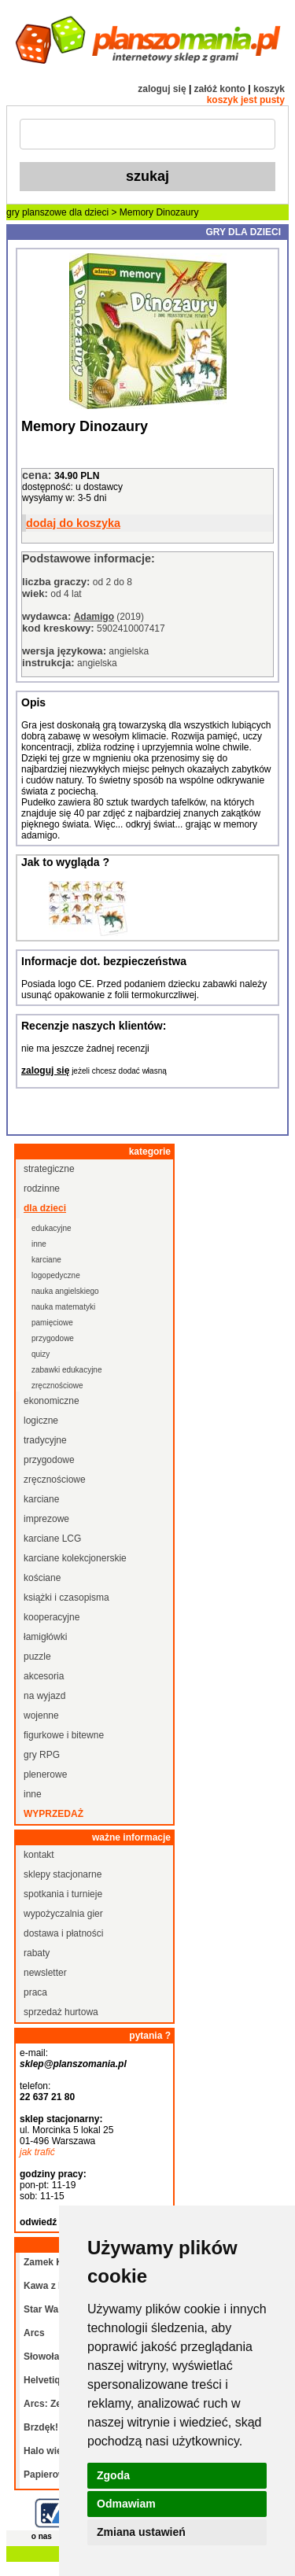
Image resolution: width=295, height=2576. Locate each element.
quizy (40, 1354)
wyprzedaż (53, 1813)
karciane (46, 1259)
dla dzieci (89, 212)
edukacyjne (51, 1228)
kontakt (39, 1854)
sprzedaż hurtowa (61, 2012)
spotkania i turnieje (63, 1894)
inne (38, 1244)
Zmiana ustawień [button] (141, 2532)
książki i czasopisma (66, 1597)
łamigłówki (45, 1636)
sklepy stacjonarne (62, 1874)
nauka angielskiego (65, 1291)
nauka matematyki (63, 1307)
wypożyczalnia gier (63, 1913)
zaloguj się (162, 88)
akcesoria (44, 1676)
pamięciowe (52, 1322)
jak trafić (37, 2152)
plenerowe (45, 1774)
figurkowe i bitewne (64, 1735)
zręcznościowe (57, 1385)
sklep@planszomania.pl (73, 2063)
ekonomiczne (51, 1400)
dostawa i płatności (63, 1933)
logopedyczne (55, 1275)
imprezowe (46, 1518)
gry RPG (42, 1754)
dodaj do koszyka (73, 523)
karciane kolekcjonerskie (75, 1558)
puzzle (37, 1656)
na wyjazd (44, 1695)
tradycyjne (45, 1440)
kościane (42, 1577)
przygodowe (52, 1338)
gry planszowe (36, 212)
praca (35, 1992)
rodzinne (42, 1188)
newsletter (45, 1972)
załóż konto (219, 88)
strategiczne (49, 1168)
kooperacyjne (51, 1617)
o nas (41, 2536)
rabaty (37, 1953)
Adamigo (94, 616)
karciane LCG (52, 1538)
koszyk (269, 88)
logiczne (41, 1420)
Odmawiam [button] (126, 2503)
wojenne (41, 1715)
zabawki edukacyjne (66, 1369)
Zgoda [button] (113, 2475)
